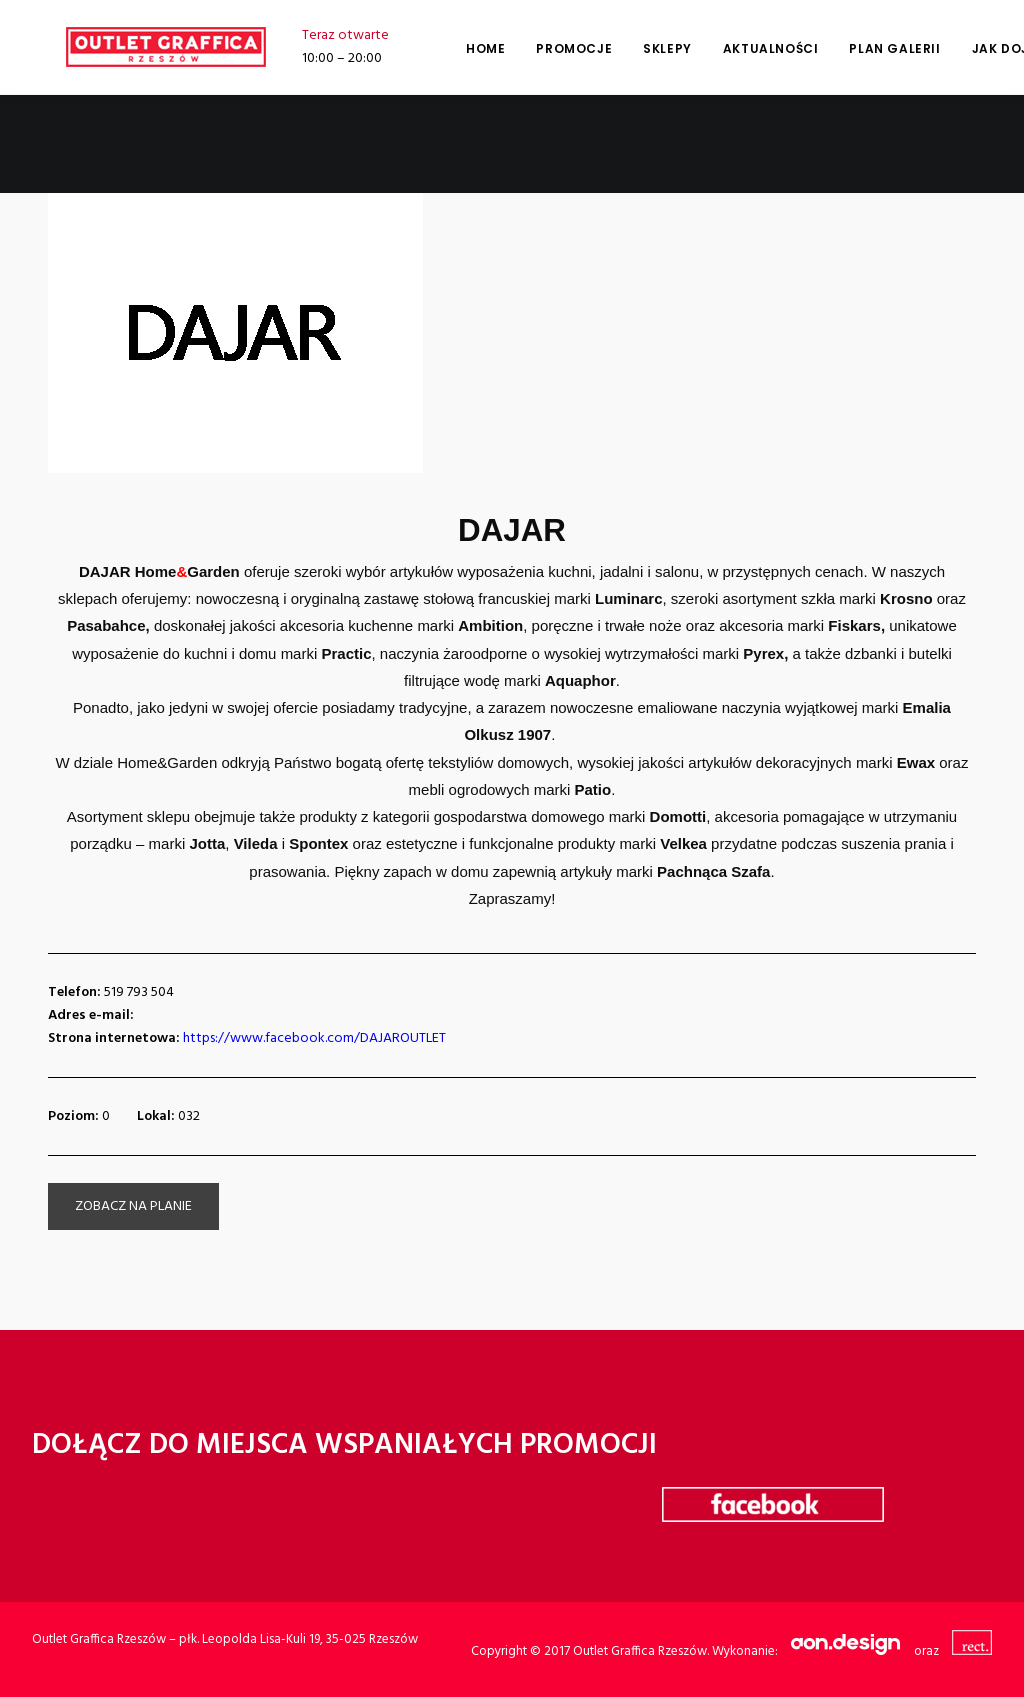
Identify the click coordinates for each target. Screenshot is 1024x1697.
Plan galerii (860, 48)
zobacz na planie (133, 1206)
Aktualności (737, 48)
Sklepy (633, 48)
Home (451, 48)
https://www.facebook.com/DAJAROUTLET (314, 1038)
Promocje (540, 48)
